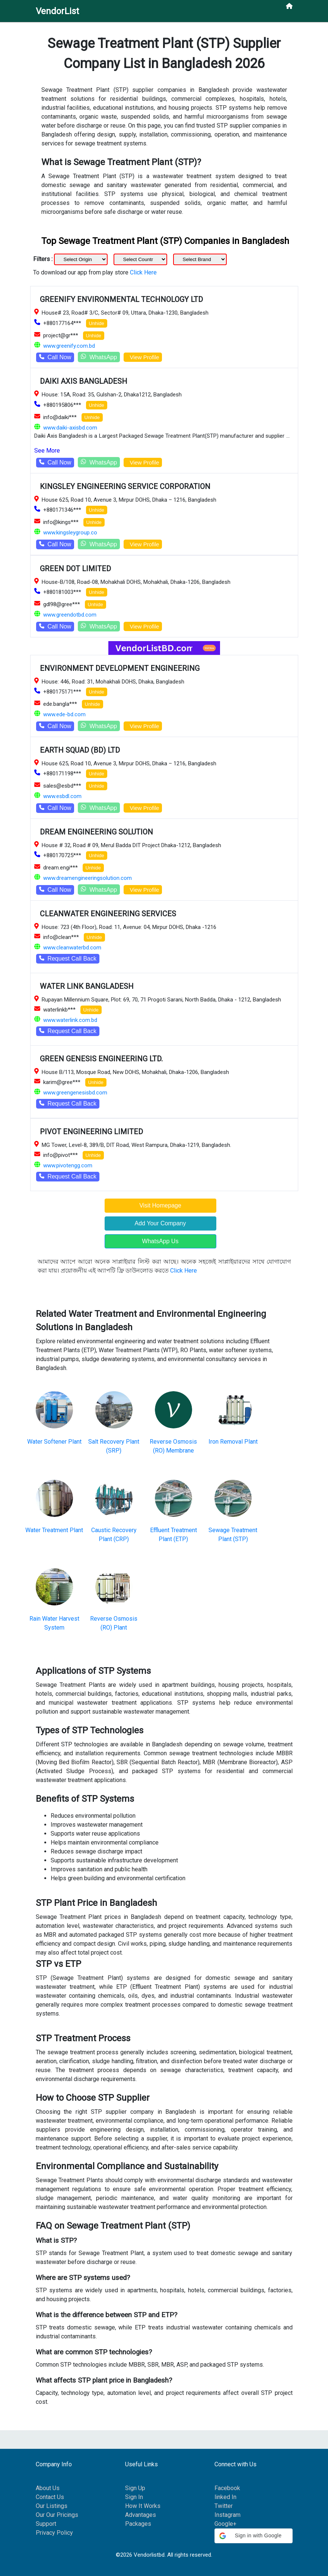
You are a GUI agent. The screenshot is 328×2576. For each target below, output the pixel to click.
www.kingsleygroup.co (70, 532)
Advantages (140, 2514)
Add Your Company (160, 1223)
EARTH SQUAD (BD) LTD (80, 750)
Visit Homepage (160, 1205)
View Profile (143, 357)
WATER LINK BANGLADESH (87, 986)
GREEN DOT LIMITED (75, 568)
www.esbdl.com (62, 796)
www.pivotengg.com (67, 1165)
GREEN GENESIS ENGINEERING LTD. (101, 1058)
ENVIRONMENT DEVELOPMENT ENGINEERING (120, 668)
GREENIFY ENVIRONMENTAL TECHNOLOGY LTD (121, 299)
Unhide (96, 323)
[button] (253, 2535)
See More (47, 450)
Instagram (227, 2514)
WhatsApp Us (160, 1241)
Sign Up (135, 2488)
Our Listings (51, 2505)
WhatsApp (99, 356)
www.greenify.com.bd (69, 345)
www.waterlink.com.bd (70, 1020)
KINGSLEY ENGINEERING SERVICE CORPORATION (125, 486)
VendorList (57, 11)
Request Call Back (68, 958)
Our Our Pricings (57, 2514)
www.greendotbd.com (69, 614)
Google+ (225, 2523)
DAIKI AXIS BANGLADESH (83, 381)
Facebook (227, 2488)
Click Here (143, 272)
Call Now (55, 357)
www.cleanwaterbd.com (72, 947)
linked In (225, 2497)
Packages (138, 2523)
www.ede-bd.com (64, 714)
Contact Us (50, 2497)
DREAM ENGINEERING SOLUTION (96, 831)
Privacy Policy (54, 2532)
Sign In (134, 2497)
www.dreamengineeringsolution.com (87, 878)
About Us (48, 2488)
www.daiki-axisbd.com (70, 427)
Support (46, 2523)
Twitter (223, 2505)
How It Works (142, 2505)
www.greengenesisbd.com (75, 1092)
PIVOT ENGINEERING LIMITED (91, 1131)
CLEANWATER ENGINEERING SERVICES (108, 913)
